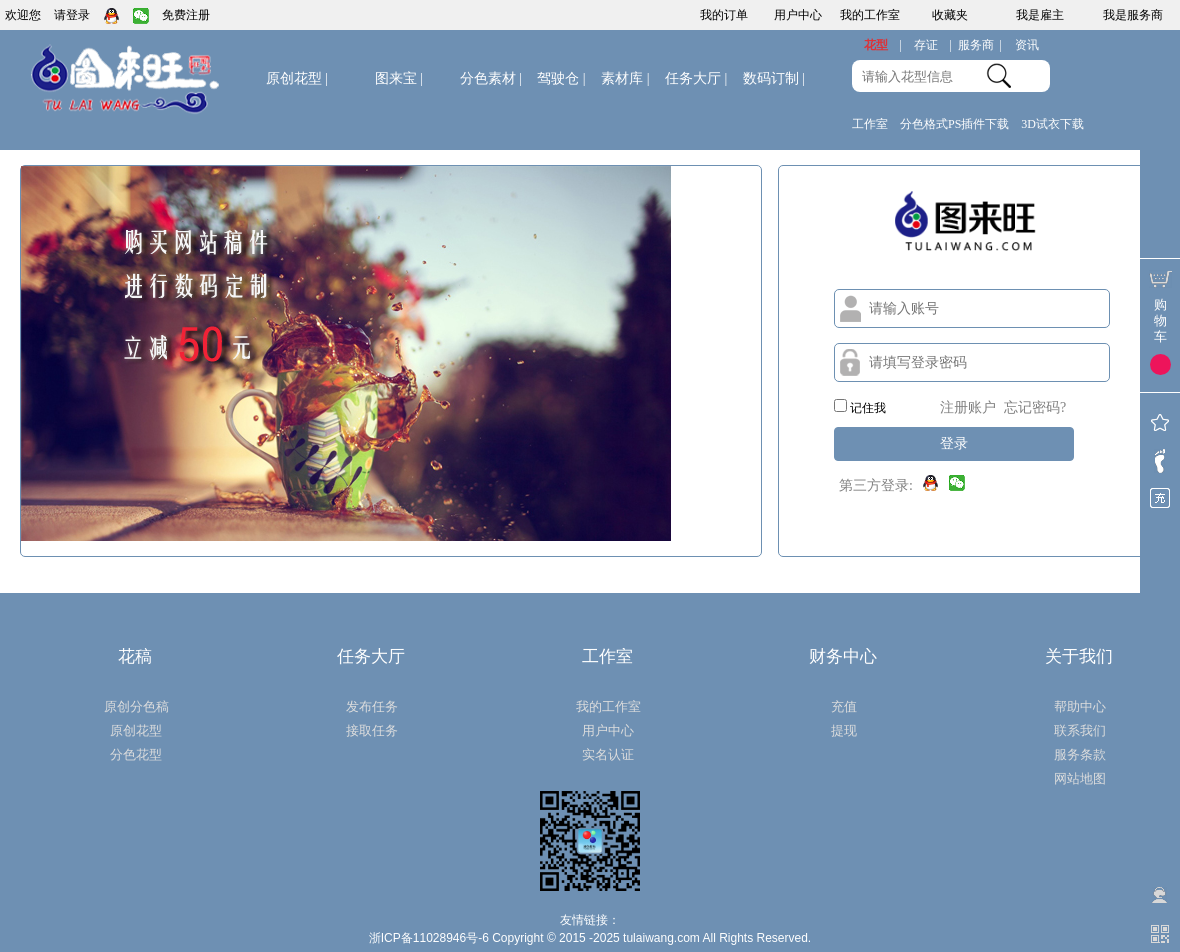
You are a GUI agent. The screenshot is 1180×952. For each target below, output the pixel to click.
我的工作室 (870, 15)
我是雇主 (1040, 15)
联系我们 (1080, 730)
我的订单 (724, 15)
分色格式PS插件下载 (954, 124)
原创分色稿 (136, 706)
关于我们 (1079, 656)
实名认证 (608, 754)
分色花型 (136, 754)
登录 (954, 443)
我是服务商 (1133, 15)
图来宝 (399, 78)
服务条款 (1080, 754)
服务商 (980, 45)
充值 (844, 706)
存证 (933, 45)
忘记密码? (1035, 407)
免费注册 (186, 15)
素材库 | (625, 78)
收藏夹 (950, 15)
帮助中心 (1080, 706)
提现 (844, 730)
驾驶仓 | (561, 78)
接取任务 (372, 730)
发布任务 (372, 706)
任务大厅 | (696, 78)
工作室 (870, 124)
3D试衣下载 (1052, 124)
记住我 (860, 407)
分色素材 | (491, 78)
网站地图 (1080, 778)
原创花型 (297, 78)
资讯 (1027, 45)
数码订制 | (774, 78)
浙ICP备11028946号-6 (429, 938)
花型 (883, 45)
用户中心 (798, 15)
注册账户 (968, 407)
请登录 (72, 15)
